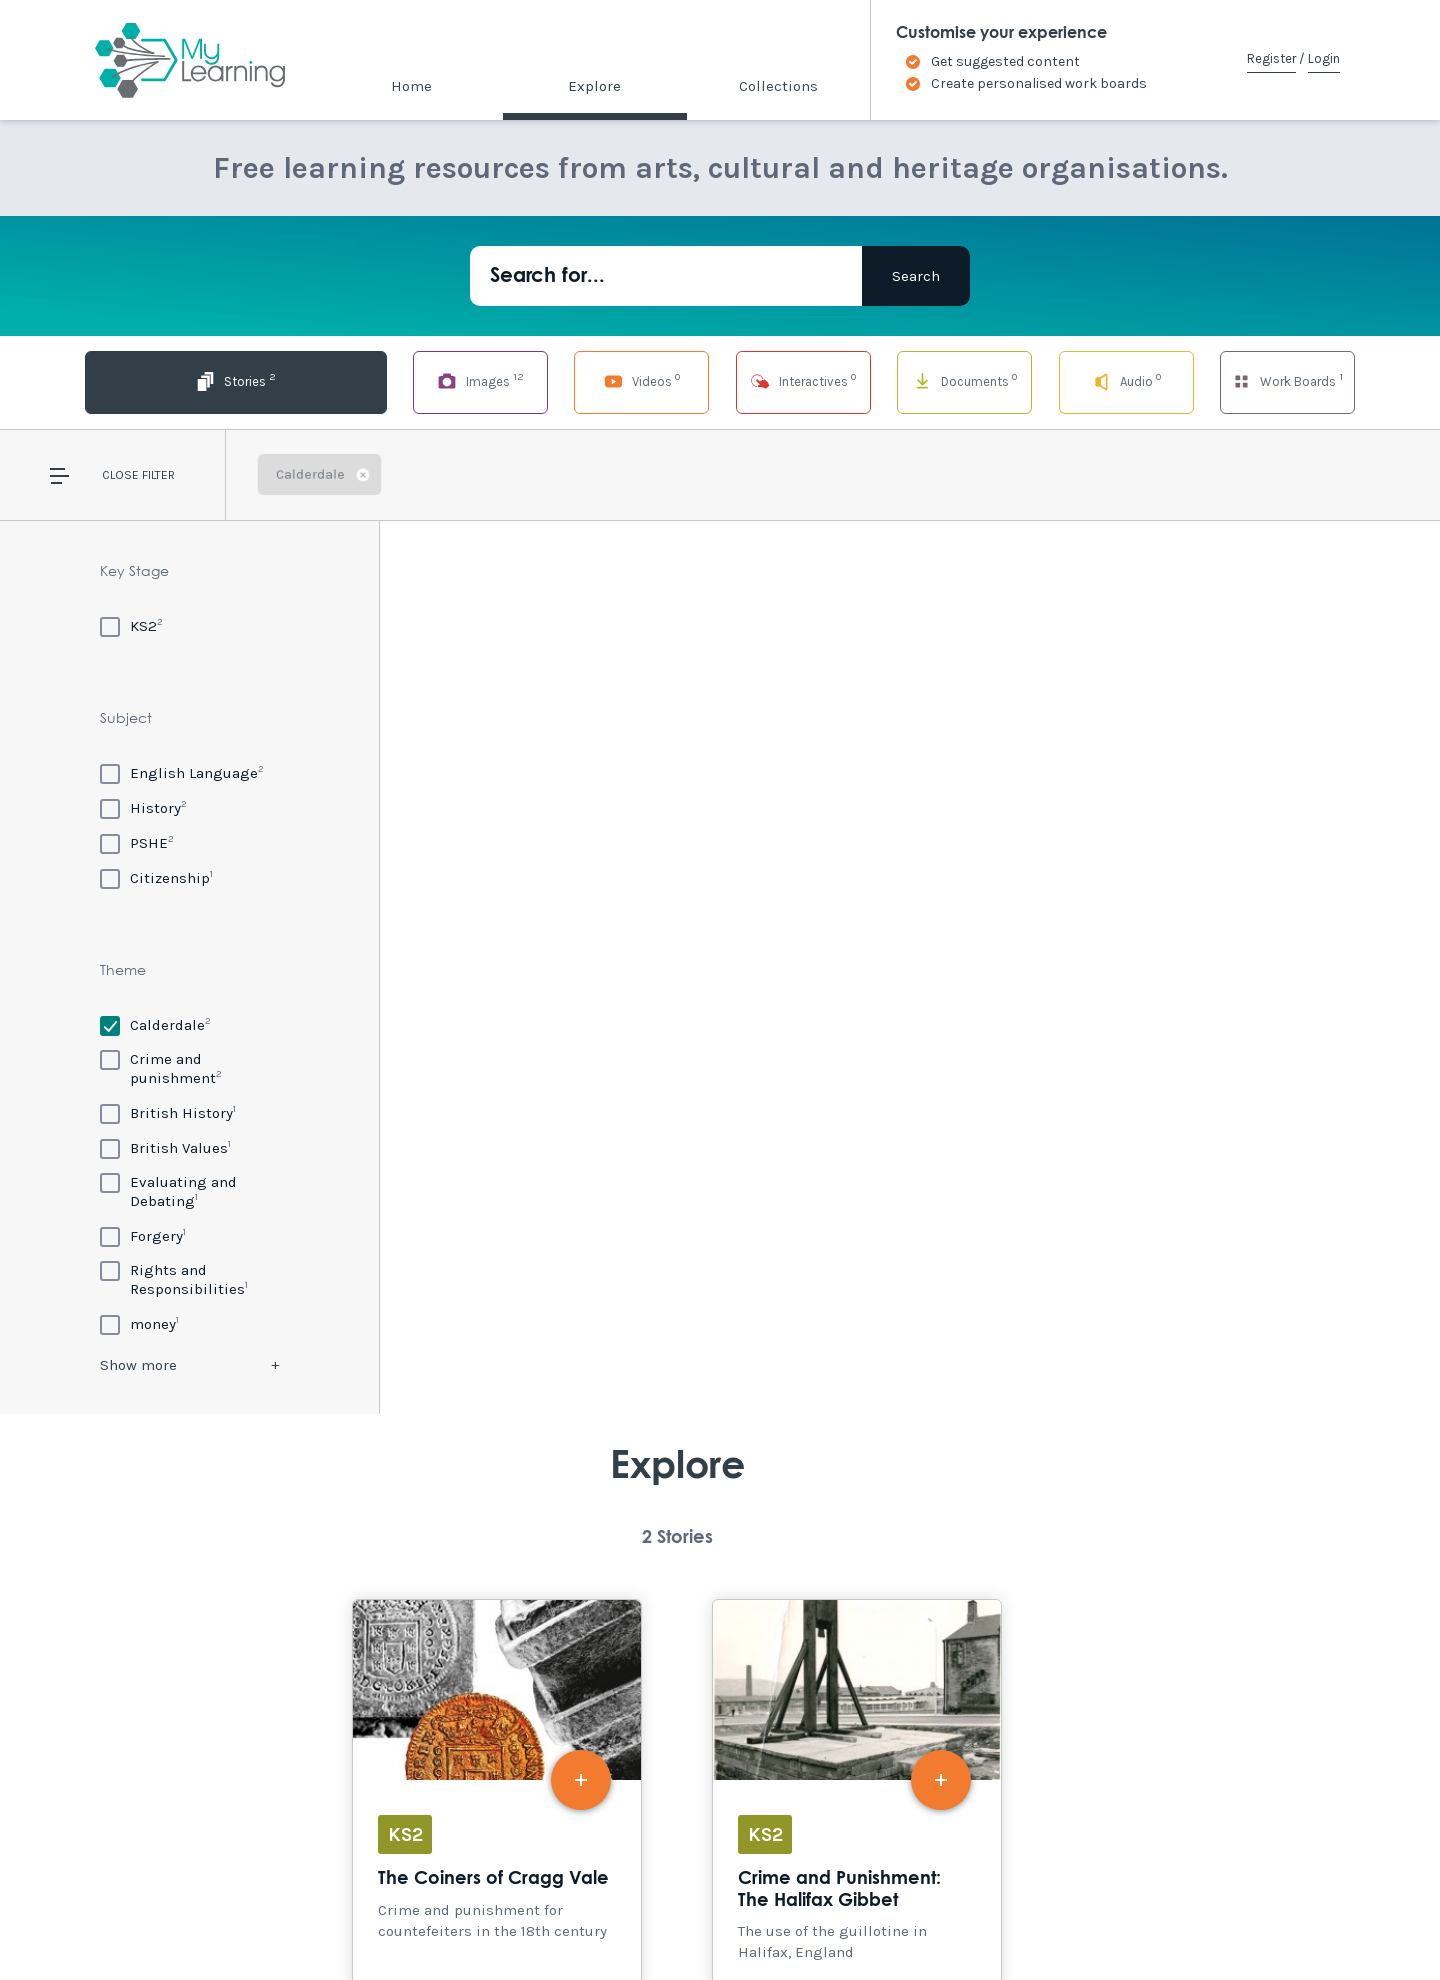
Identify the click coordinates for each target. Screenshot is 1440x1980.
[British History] (168, 1112)
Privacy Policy (470, 1922)
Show (138, 1365)
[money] (139, 1323)
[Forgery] (143, 1235)
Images (341, 380)
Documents (909, 380)
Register (1271, 58)
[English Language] (182, 772)
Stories (152, 380)
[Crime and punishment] (189, 1068)
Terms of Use (362, 1922)
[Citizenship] (156, 877)
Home (411, 86)
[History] (143, 807)
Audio (1098, 380)
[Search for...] (666, 276)
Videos (531, 380)
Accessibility (178, 1922)
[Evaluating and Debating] (189, 1191)
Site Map (271, 1922)
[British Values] (165, 1147)
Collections (778, 86)
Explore (594, 86)
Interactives (719, 380)
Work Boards (1287, 380)
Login (1324, 58)
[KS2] (131, 625)
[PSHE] (137, 842)
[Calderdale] (155, 1024)
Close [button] (120, 475)
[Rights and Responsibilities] (189, 1279)
